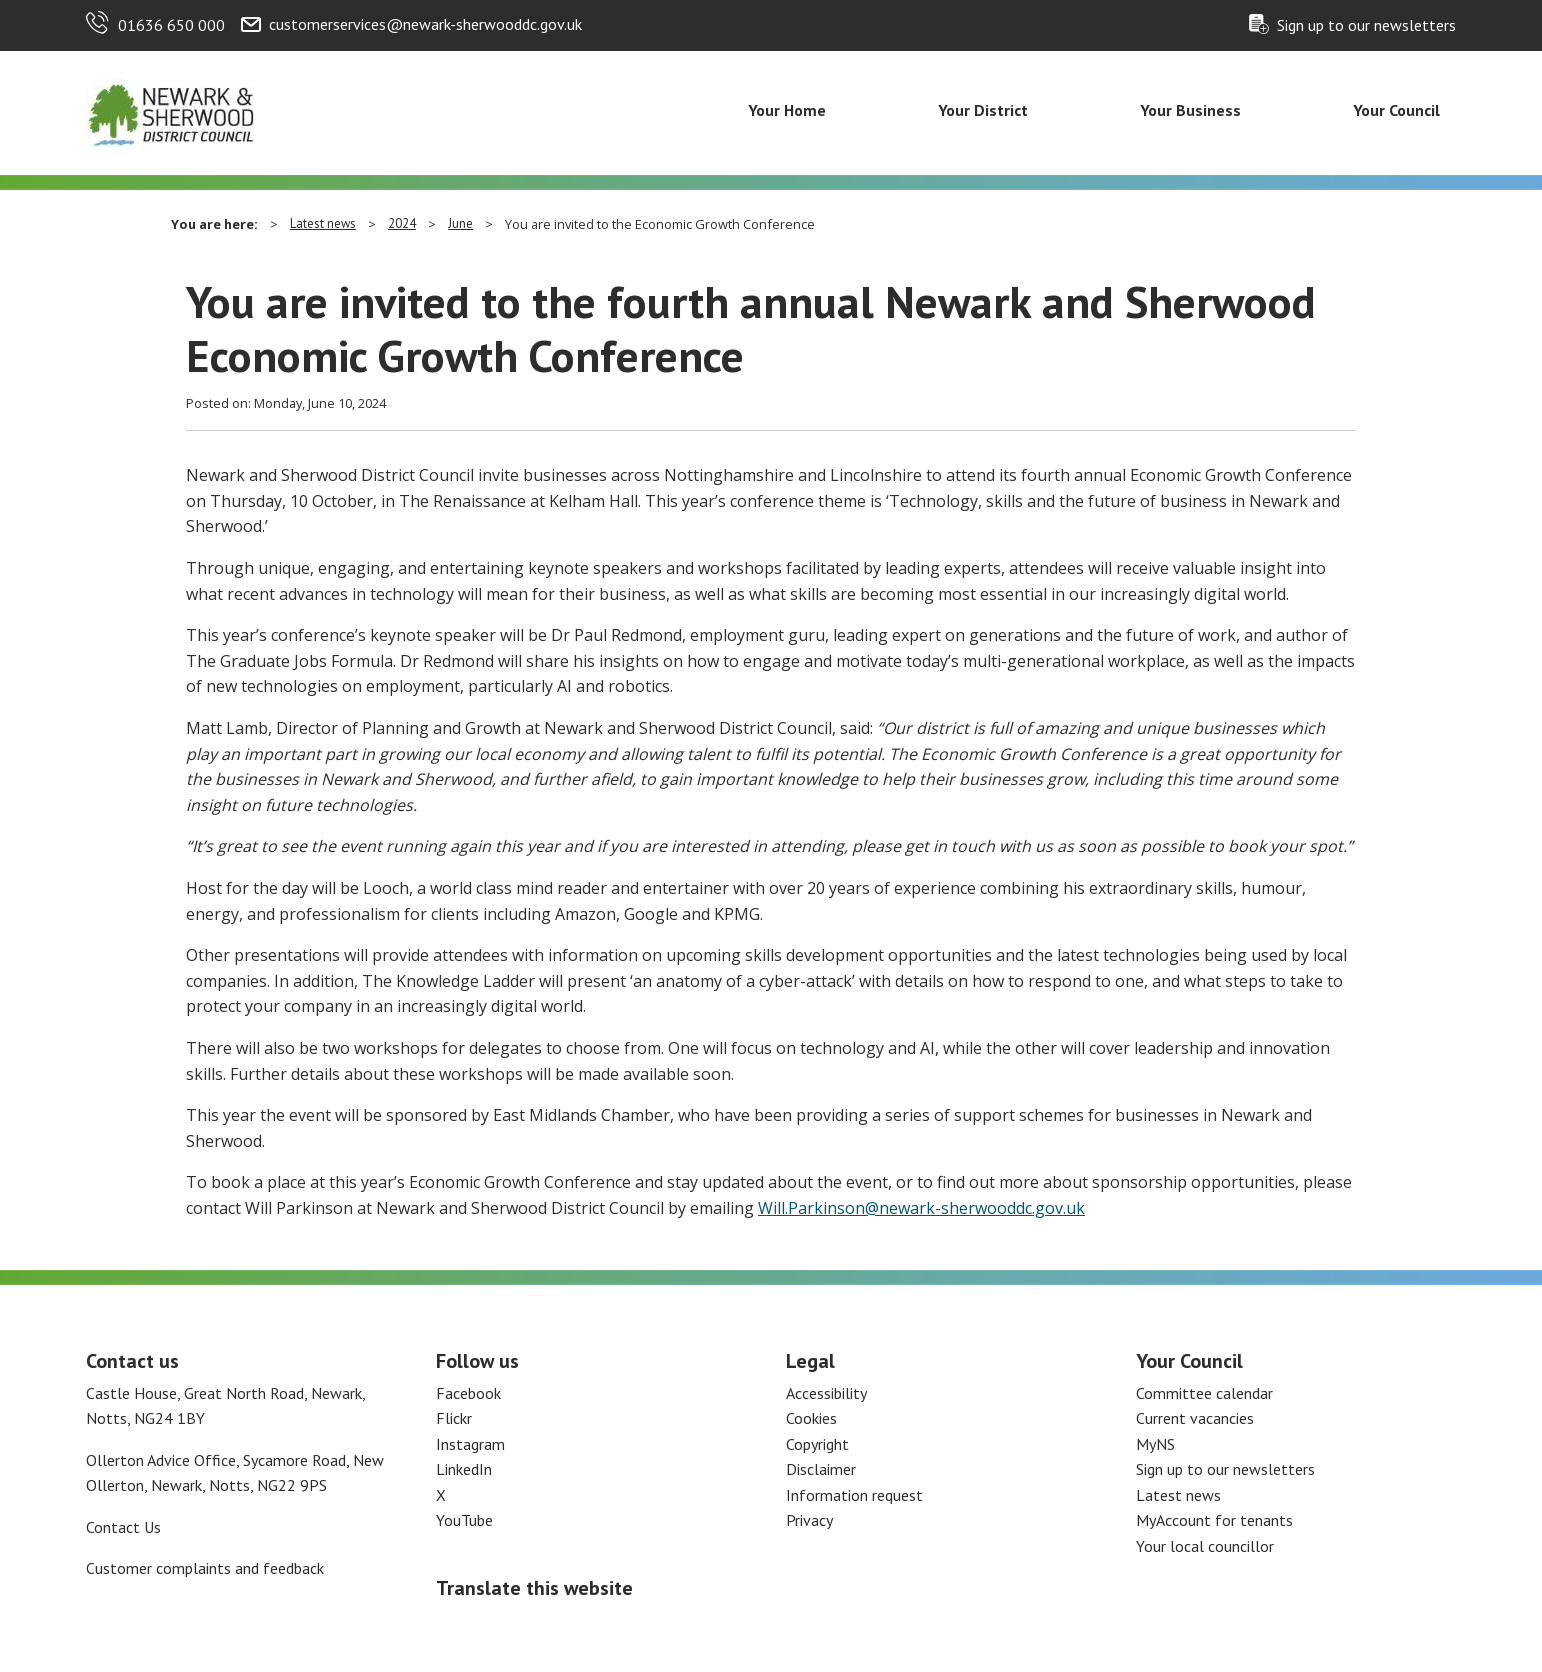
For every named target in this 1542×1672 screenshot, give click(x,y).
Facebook (468, 1393)
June (460, 223)
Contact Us (123, 1527)
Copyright (817, 1444)
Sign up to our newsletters (1366, 25)
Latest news (323, 223)
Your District (983, 110)
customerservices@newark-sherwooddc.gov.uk (425, 24)
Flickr (454, 1418)
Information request (854, 1495)
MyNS (1155, 1444)
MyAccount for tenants (1214, 1520)
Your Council (1396, 110)
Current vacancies (1195, 1418)
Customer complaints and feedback (205, 1568)
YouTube (464, 1520)
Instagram (470, 1444)
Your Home (787, 110)
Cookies (811, 1418)
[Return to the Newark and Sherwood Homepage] (171, 111)
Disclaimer (821, 1469)
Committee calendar (1204, 1393)
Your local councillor (1205, 1546)
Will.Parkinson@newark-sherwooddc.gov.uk (921, 1208)
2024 (402, 223)
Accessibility (826, 1393)
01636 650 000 (171, 25)
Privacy (809, 1520)
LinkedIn (464, 1469)
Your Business (1190, 110)
